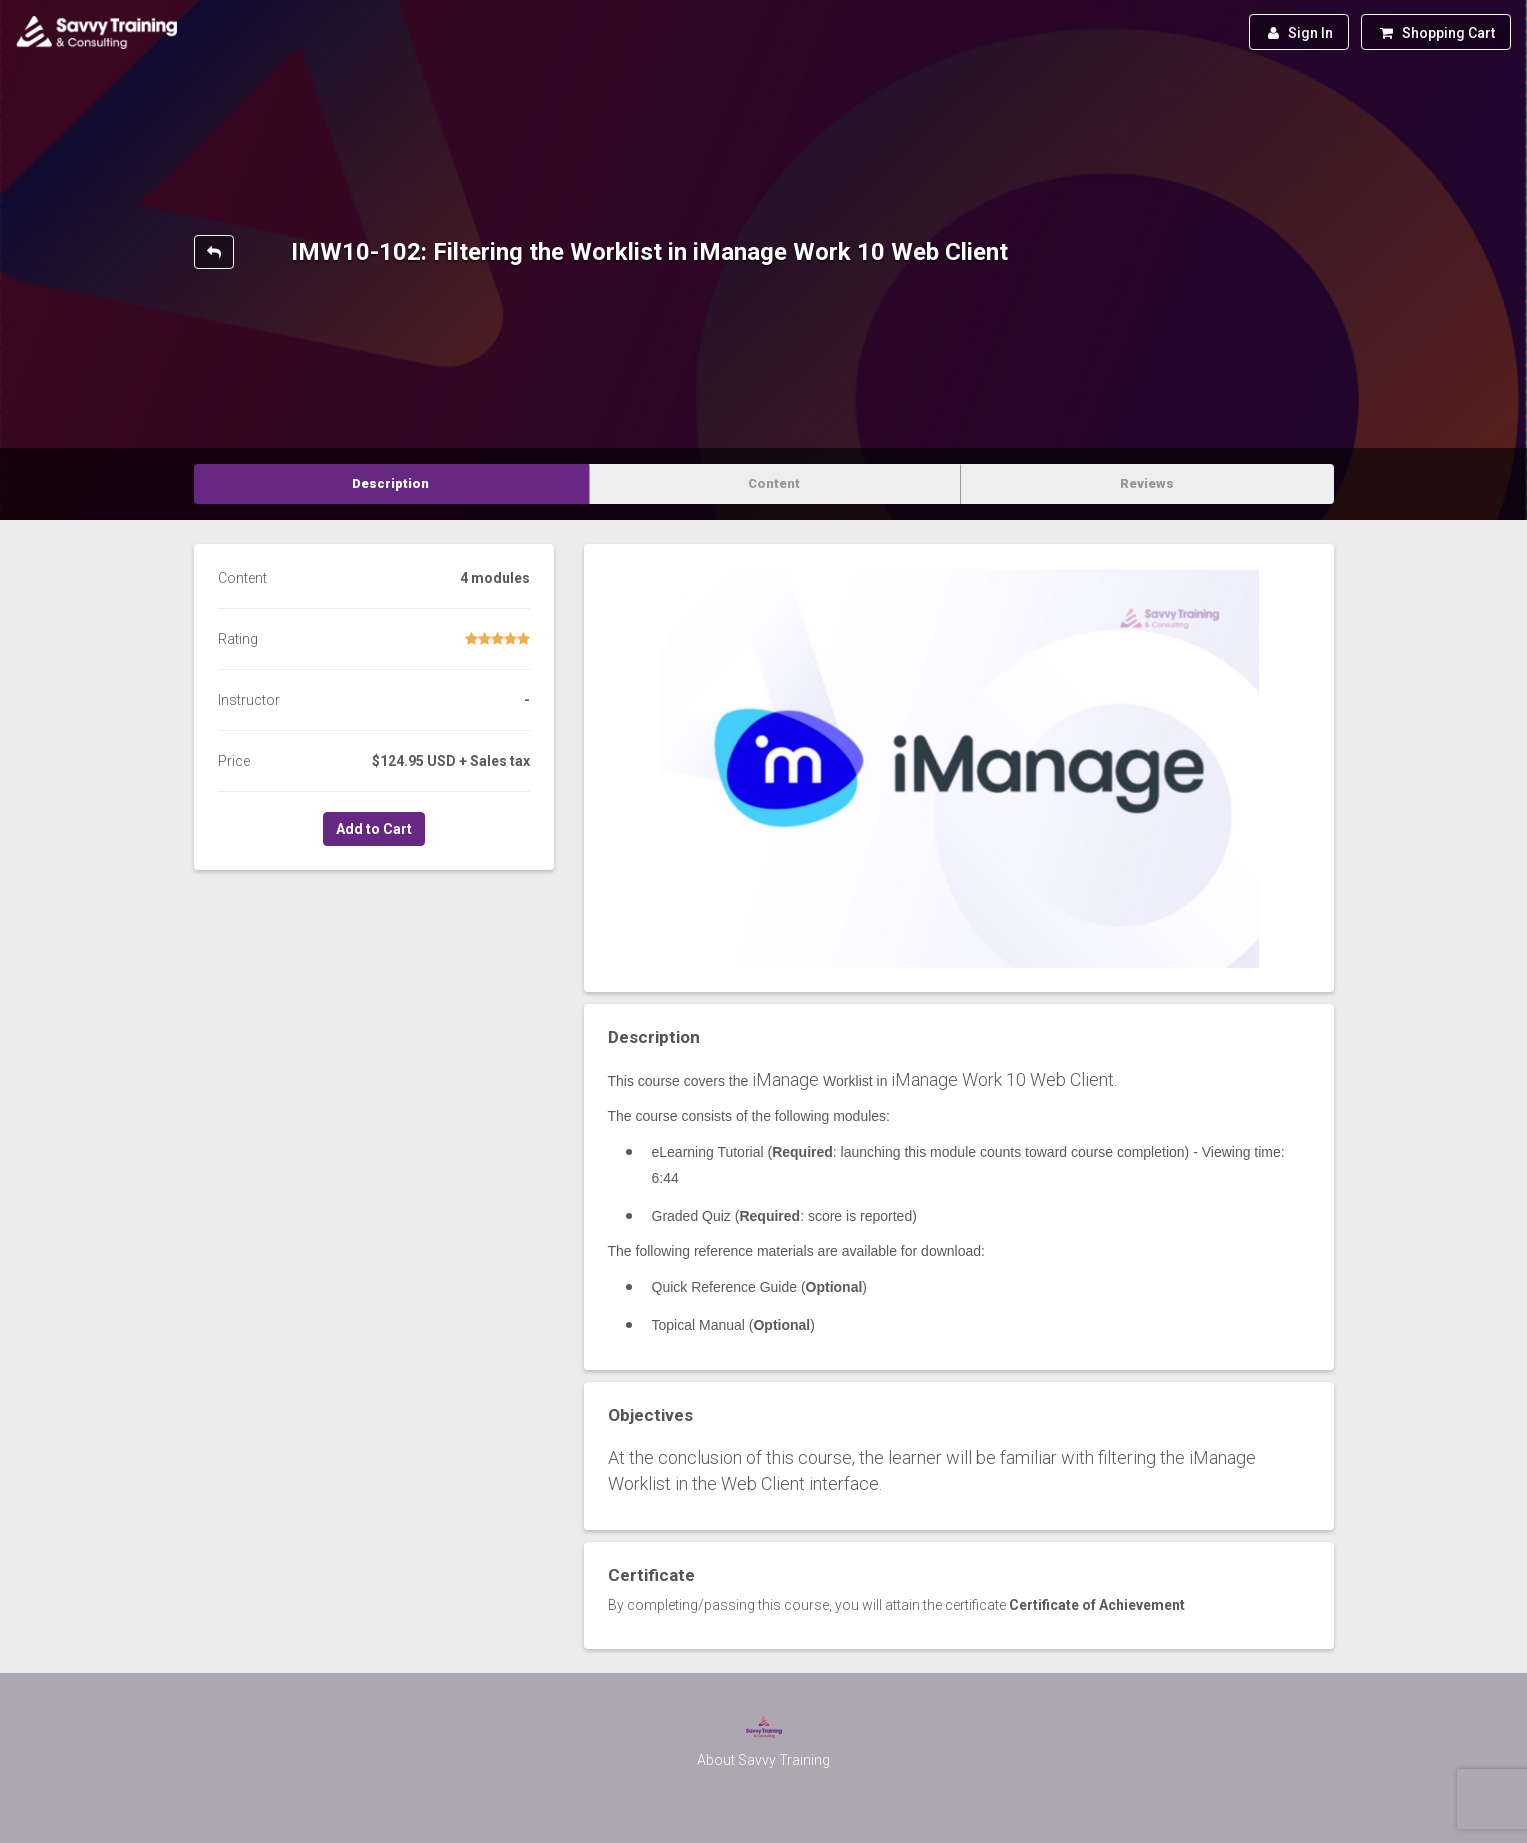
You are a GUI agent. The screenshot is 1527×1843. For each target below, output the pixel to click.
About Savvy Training (763, 1760)
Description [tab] (390, 483)
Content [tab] (774, 483)
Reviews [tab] (1147, 483)
